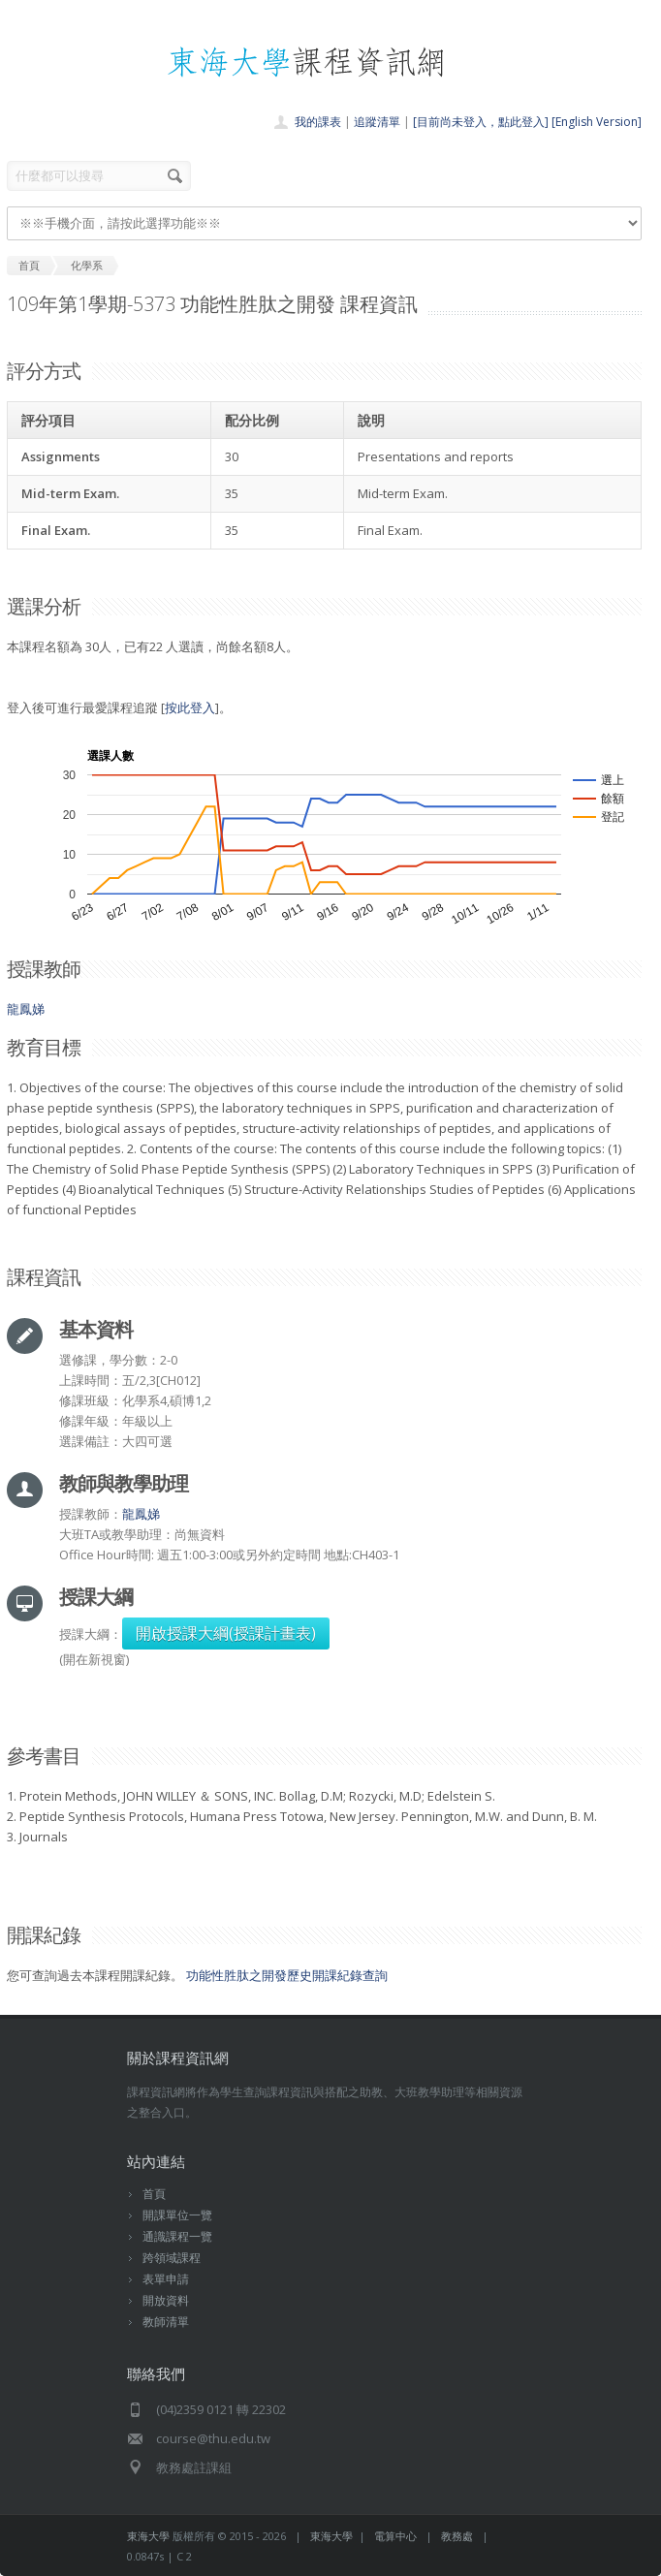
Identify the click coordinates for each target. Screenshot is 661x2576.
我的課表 (318, 121)
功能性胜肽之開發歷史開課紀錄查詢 (287, 1975)
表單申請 (165, 2279)
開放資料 (165, 2300)
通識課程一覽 (177, 2236)
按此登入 (190, 707)
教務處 (457, 2536)
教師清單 (165, 2321)
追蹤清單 (377, 121)
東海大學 (148, 2536)
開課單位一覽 (177, 2215)
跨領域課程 (171, 2257)
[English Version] (596, 121)
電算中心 (395, 2536)
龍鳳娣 (26, 1009)
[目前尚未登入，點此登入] (481, 121)
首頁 (154, 2193)
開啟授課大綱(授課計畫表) (226, 1633)
